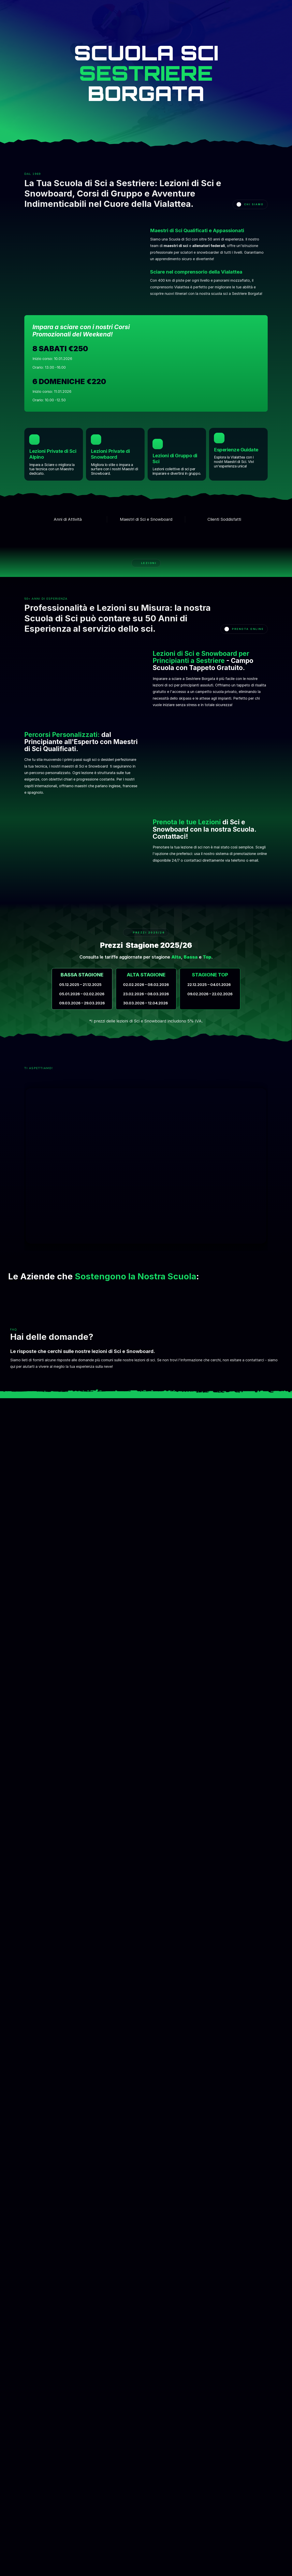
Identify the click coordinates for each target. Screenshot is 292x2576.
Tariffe (219, 17)
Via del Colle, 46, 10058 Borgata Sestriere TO (93, 2437)
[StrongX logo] (24, 11)
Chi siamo (113, 17)
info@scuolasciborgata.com (239, 5)
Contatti (239, 17)
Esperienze (196, 17)
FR (282, 5)
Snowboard (170, 17)
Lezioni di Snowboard (169, 2519)
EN (274, 5)
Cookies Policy (254, 2566)
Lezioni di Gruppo (166, 2512)
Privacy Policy (206, 2440)
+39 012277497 (194, 5)
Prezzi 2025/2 (206, 2506)
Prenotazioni (205, 2512)
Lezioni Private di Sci (168, 2506)
